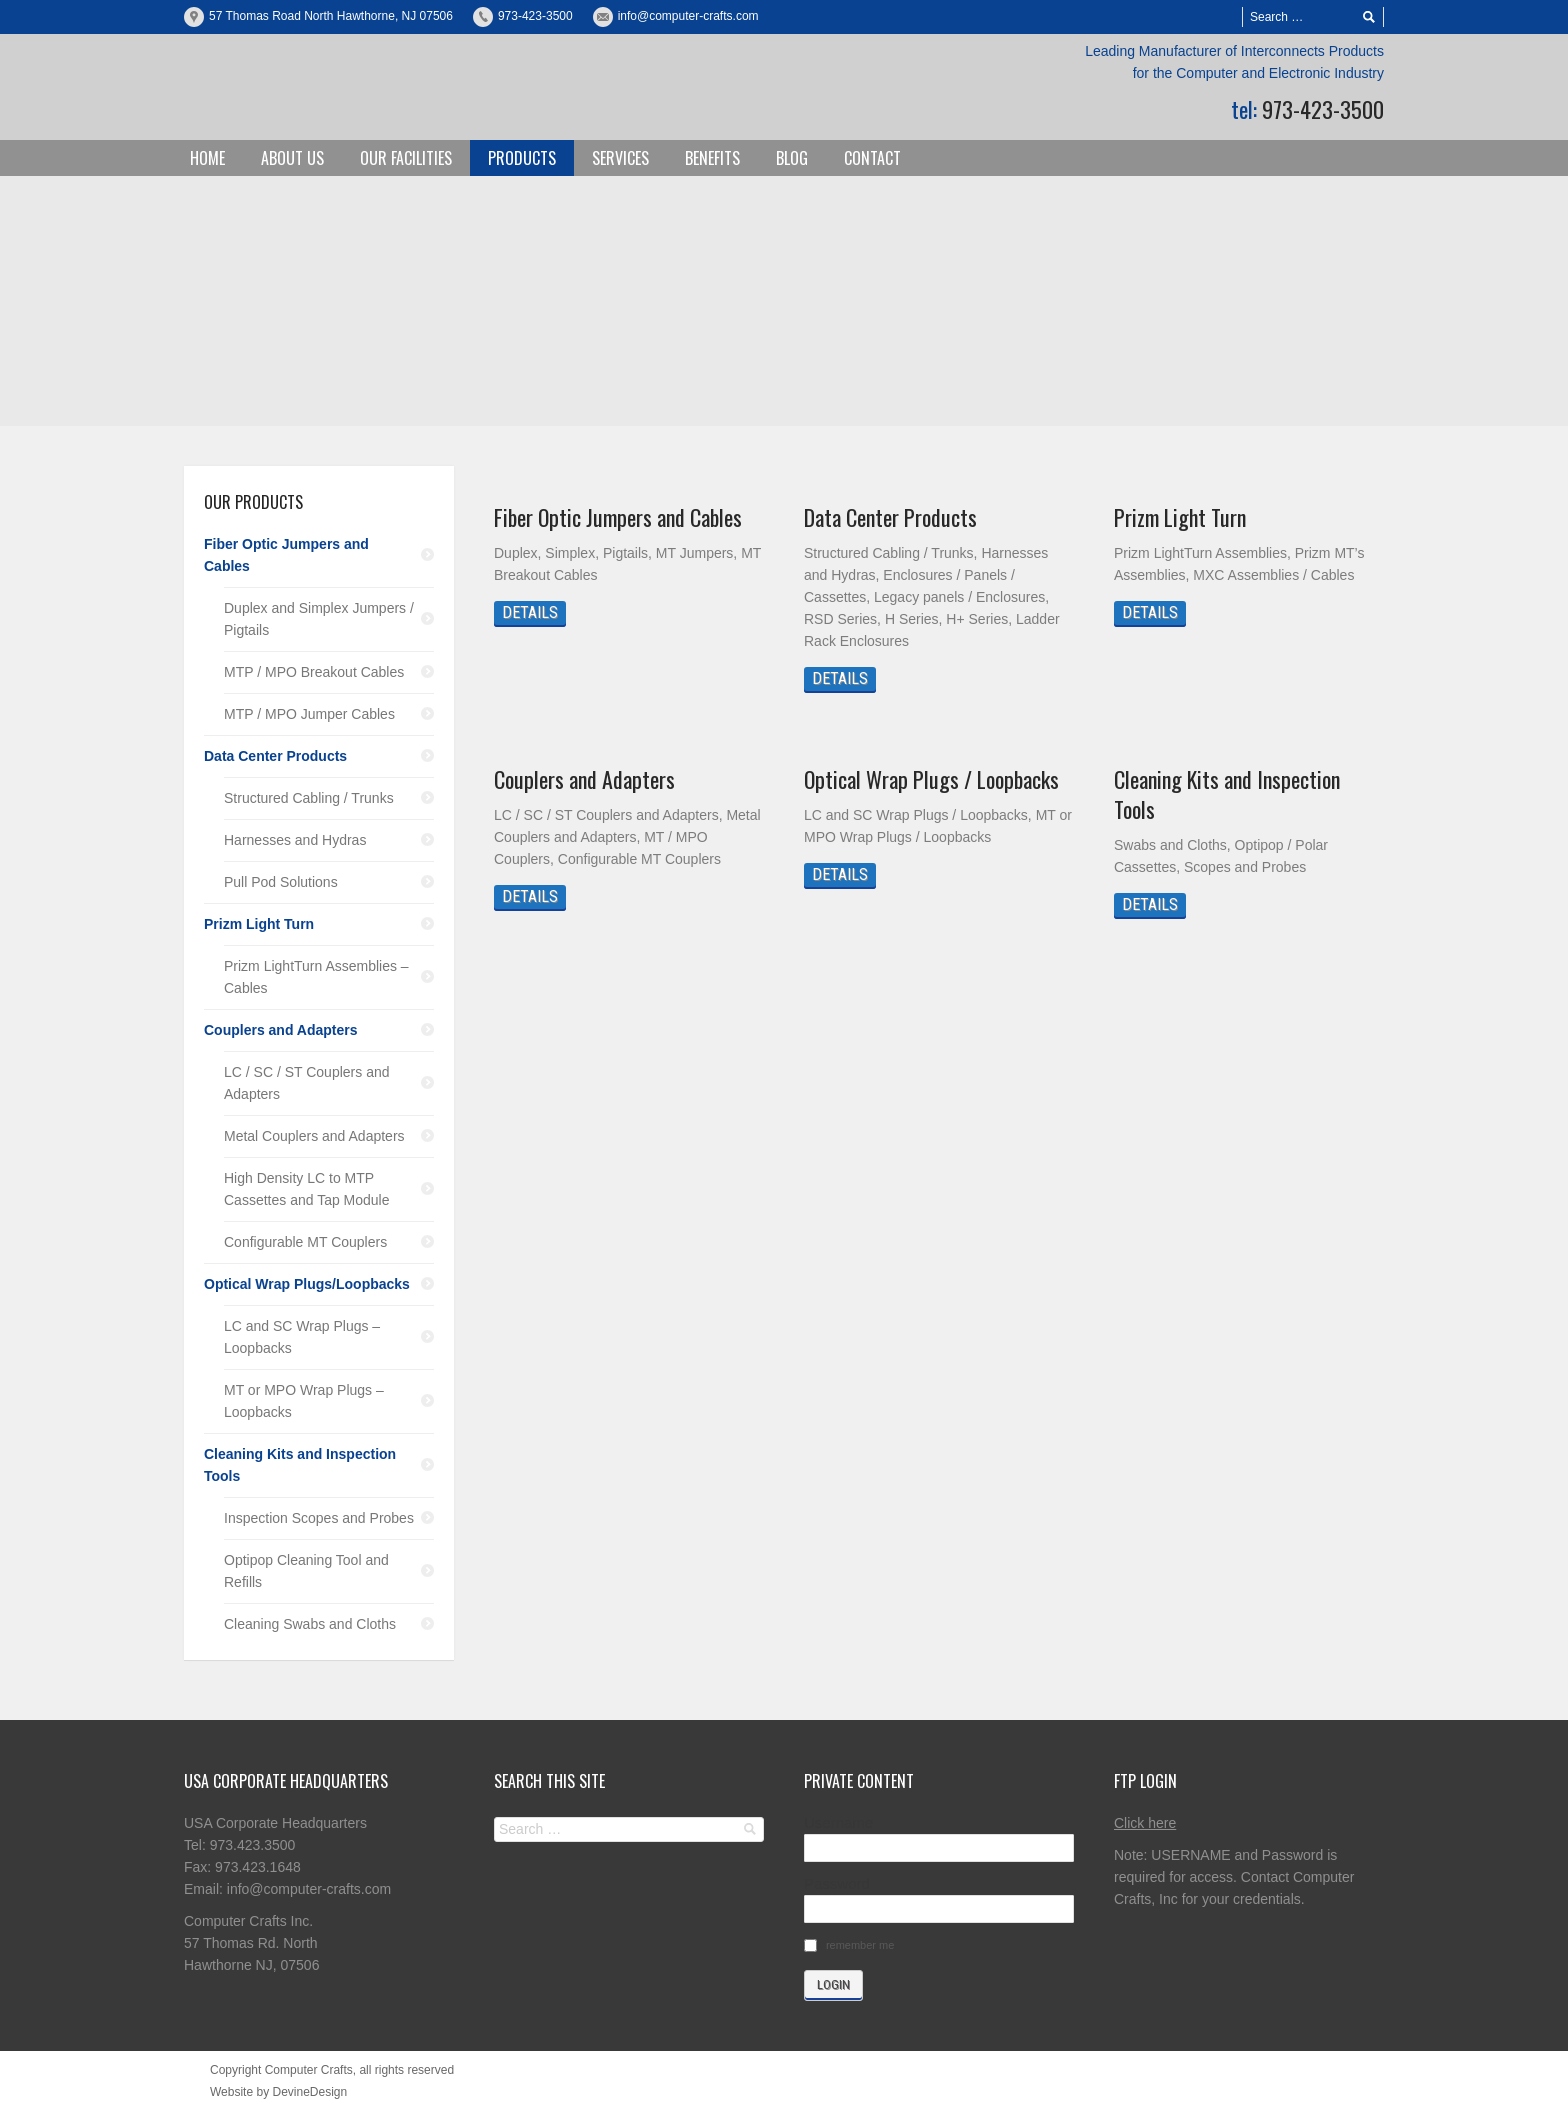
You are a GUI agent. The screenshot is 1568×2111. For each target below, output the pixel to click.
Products (522, 158)
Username (838, 1822)
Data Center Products (890, 517)
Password (837, 1883)
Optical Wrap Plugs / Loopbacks (931, 779)
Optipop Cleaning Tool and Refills (306, 1571)
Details (530, 612)
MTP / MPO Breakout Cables (314, 672)
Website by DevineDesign (278, 2092)
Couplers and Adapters (584, 779)
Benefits (712, 158)
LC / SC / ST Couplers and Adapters (306, 1083)
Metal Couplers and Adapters (314, 1136)
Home (207, 158)
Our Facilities (406, 158)
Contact (872, 158)
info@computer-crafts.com (688, 16)
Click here (1145, 1823)
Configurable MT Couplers (305, 1242)
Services (620, 158)
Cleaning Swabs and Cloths (310, 1624)
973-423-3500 (535, 16)
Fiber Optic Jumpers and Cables (618, 517)
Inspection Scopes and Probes (319, 1518)
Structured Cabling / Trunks (309, 798)
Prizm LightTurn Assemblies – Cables (316, 977)
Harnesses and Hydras (295, 840)
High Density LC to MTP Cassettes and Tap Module (307, 1189)
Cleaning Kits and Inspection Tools (1227, 794)
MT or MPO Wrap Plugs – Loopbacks (304, 1401)
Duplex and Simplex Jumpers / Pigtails (319, 619)
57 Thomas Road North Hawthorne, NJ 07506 (331, 16)
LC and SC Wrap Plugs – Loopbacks (302, 1337)
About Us (292, 158)
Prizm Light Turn (1180, 517)
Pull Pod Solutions (281, 882)
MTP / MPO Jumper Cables (309, 714)
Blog (792, 158)
